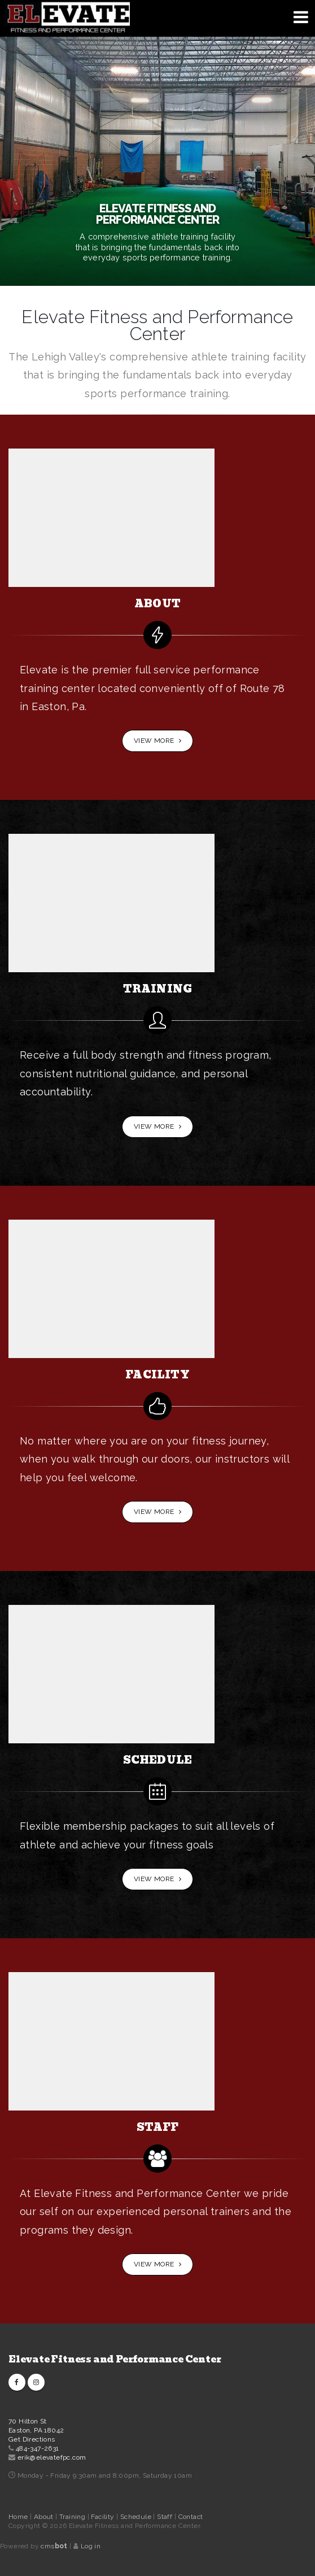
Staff (165, 2517)
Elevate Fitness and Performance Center (114, 2359)
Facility (103, 2517)
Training (73, 2517)
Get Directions (31, 2439)
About (44, 2517)
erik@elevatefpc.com (52, 2457)
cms (54, 2546)
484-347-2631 (37, 2448)
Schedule (137, 2517)
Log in (90, 2546)
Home (18, 2517)
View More (157, 741)
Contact (190, 2517)
